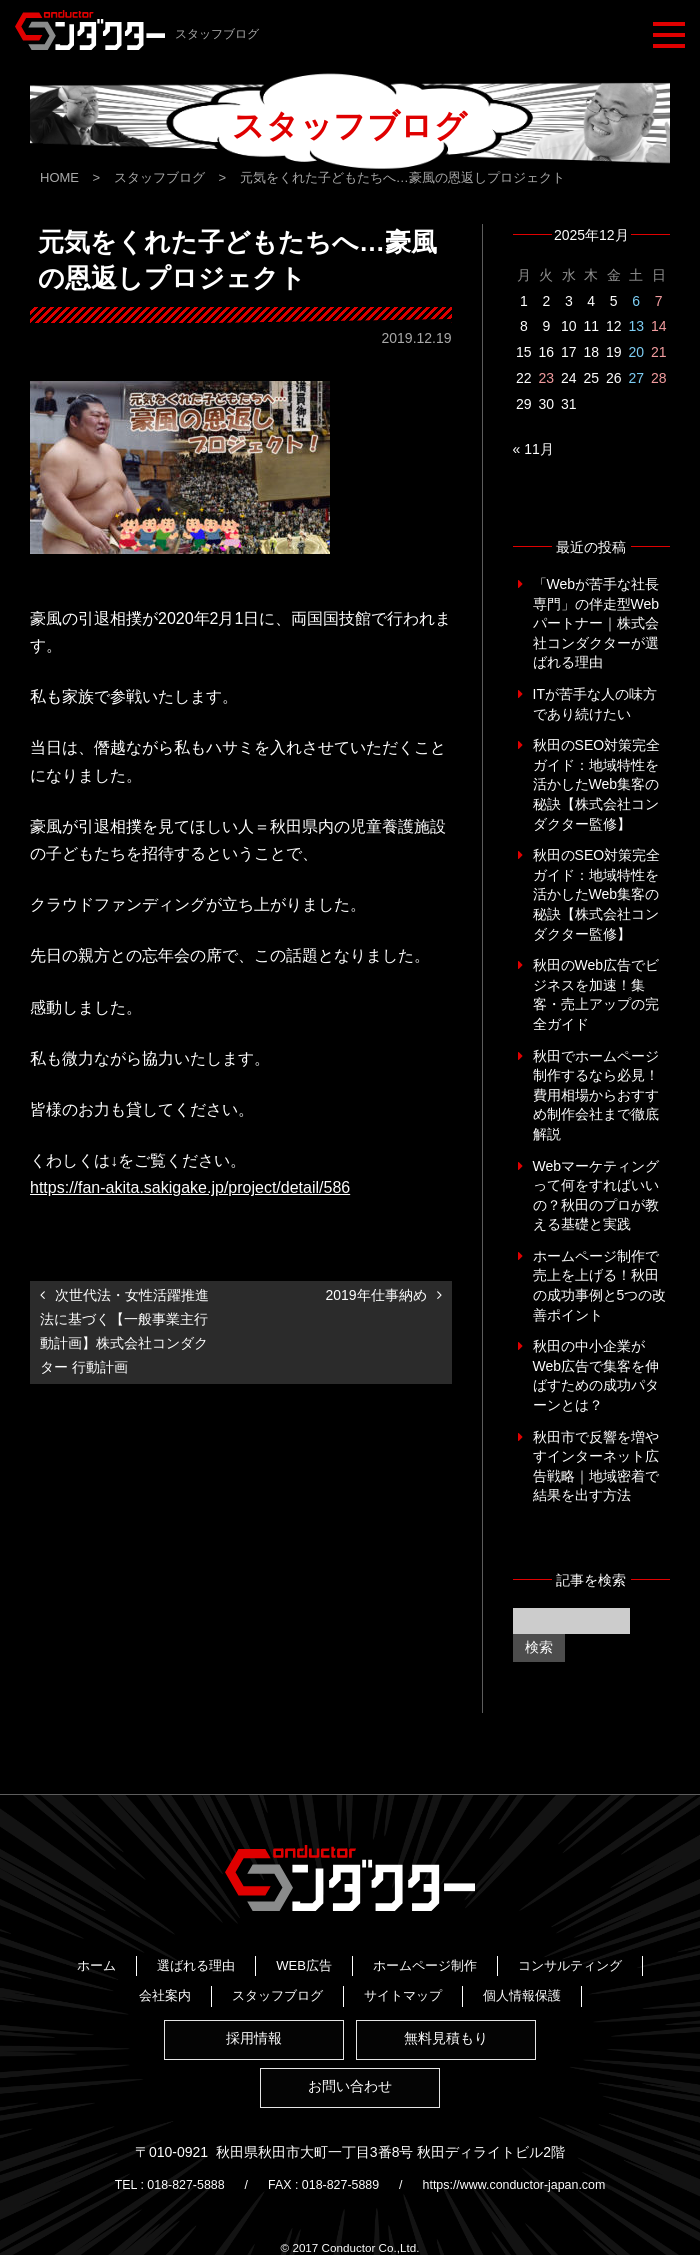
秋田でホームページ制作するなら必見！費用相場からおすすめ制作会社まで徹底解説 (596, 1095)
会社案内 (495, 1959)
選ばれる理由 (341, 1936)
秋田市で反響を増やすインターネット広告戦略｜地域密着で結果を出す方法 (596, 1466)
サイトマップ (356, 1982)
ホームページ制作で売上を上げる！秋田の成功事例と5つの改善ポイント (600, 1285)
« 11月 (533, 449)
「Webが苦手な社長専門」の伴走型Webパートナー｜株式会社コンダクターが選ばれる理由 (596, 623)
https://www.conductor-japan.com (528, 2180)
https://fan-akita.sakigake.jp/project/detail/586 (190, 1187)
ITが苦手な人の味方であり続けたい (595, 704)
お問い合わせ (350, 2084)
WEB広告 (449, 1936)
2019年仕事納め (375, 1295)
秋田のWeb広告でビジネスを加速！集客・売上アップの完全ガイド (596, 994)
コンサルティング (376, 1959)
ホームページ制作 (231, 1959)
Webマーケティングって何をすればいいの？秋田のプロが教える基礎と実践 (596, 1195)
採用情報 (252, 2034)
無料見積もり (448, 2034)
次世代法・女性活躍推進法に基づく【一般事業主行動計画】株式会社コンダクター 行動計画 (124, 1330)
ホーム (241, 1936)
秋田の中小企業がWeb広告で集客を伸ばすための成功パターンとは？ (596, 1375)
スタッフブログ (230, 1982)
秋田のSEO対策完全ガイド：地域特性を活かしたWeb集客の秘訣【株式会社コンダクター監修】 (597, 784)
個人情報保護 (475, 1982)
